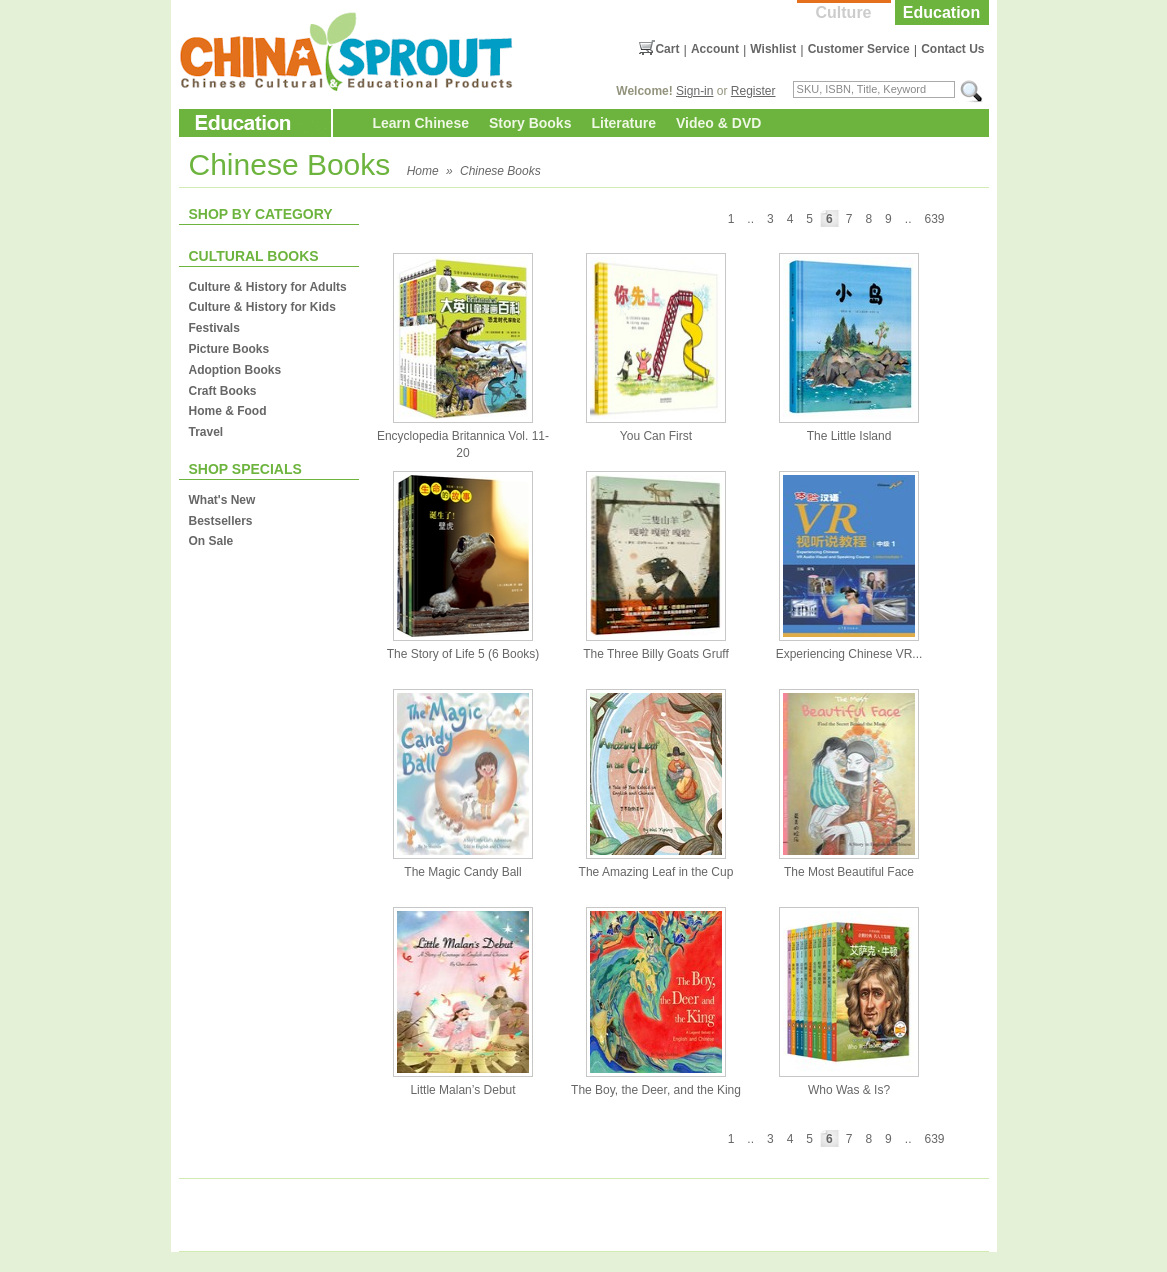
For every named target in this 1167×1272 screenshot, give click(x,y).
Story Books (530, 123)
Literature (623, 123)
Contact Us (952, 49)
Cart (667, 49)
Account (715, 49)
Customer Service (859, 49)
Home (423, 171)
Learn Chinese (421, 123)
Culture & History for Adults (268, 287)
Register (753, 91)
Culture (844, 12)
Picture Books (229, 349)
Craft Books (223, 391)
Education (941, 12)
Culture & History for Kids (262, 307)
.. (908, 219)
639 (934, 219)
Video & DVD (718, 123)
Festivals (214, 328)
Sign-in (694, 91)
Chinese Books (500, 171)
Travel (206, 432)
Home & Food (228, 411)
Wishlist (773, 49)
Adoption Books (235, 370)
